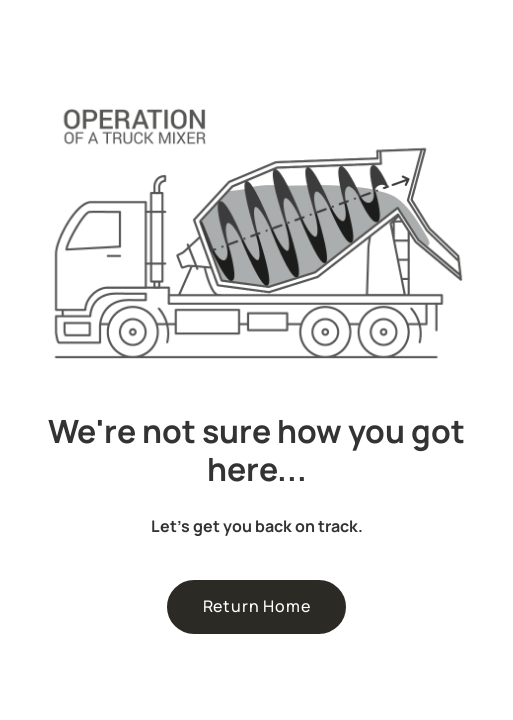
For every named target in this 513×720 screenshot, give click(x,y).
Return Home (257, 606)
